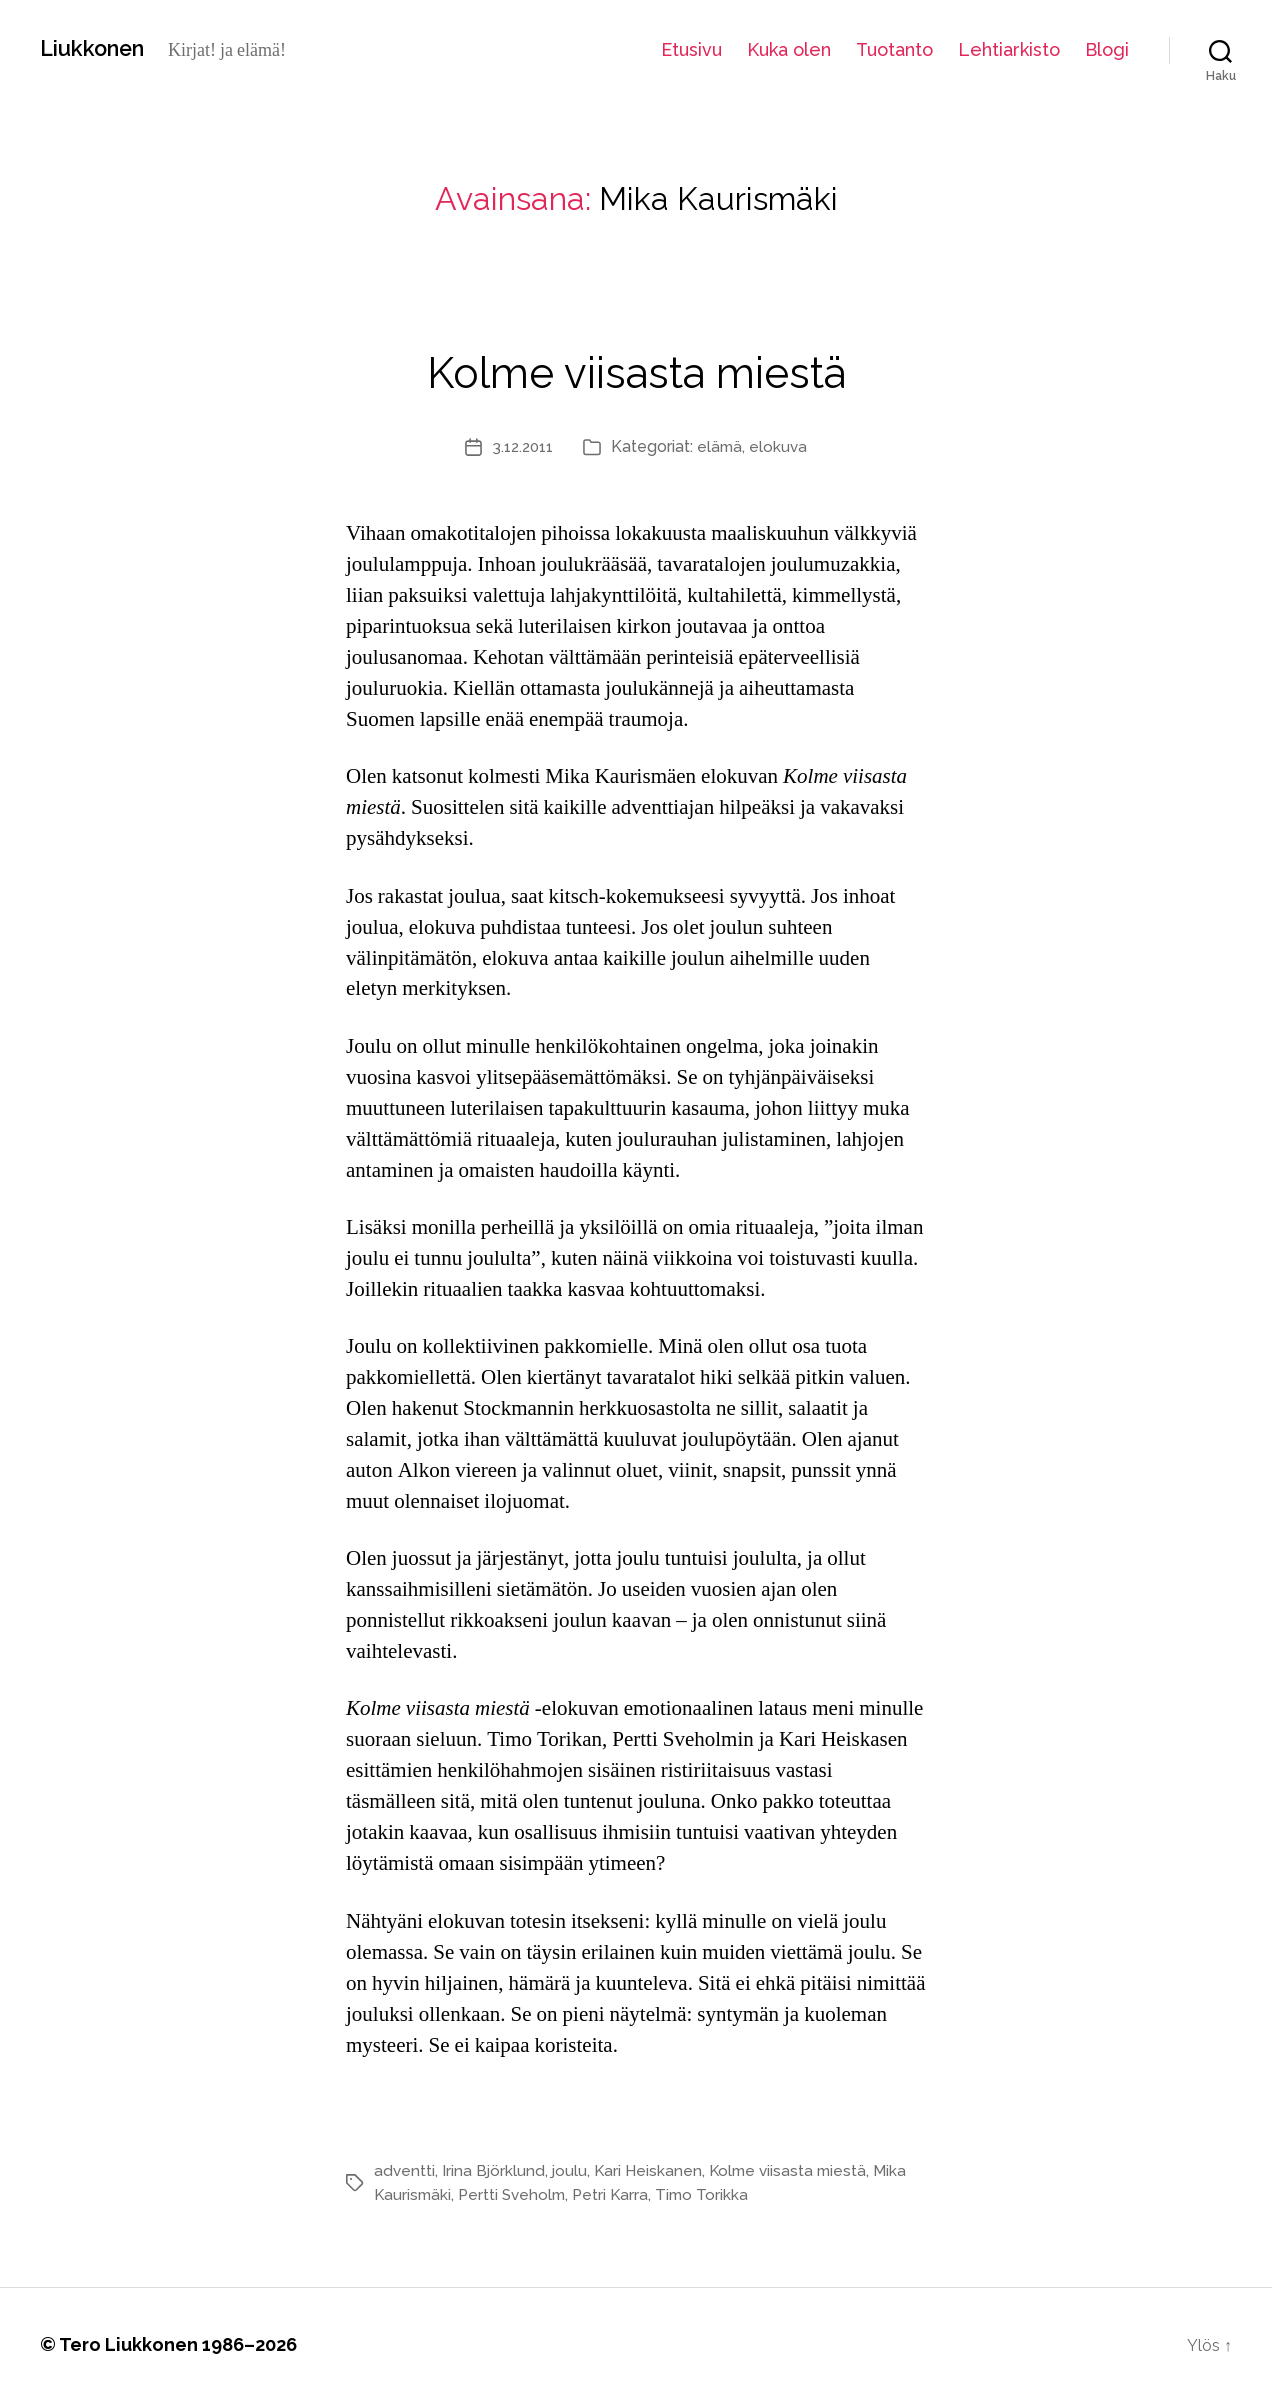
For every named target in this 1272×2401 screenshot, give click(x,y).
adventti (405, 2170)
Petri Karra (619, 2194)
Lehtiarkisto (1009, 49)
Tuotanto (894, 49)
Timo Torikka (712, 2194)
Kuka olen (789, 49)
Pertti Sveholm (517, 2194)
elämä (722, 446)
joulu (572, 2170)
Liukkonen (100, 49)
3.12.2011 (521, 446)
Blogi (1107, 49)
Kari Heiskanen (652, 2170)
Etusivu (691, 49)
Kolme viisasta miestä (636, 365)
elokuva (782, 446)
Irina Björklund (495, 2170)
